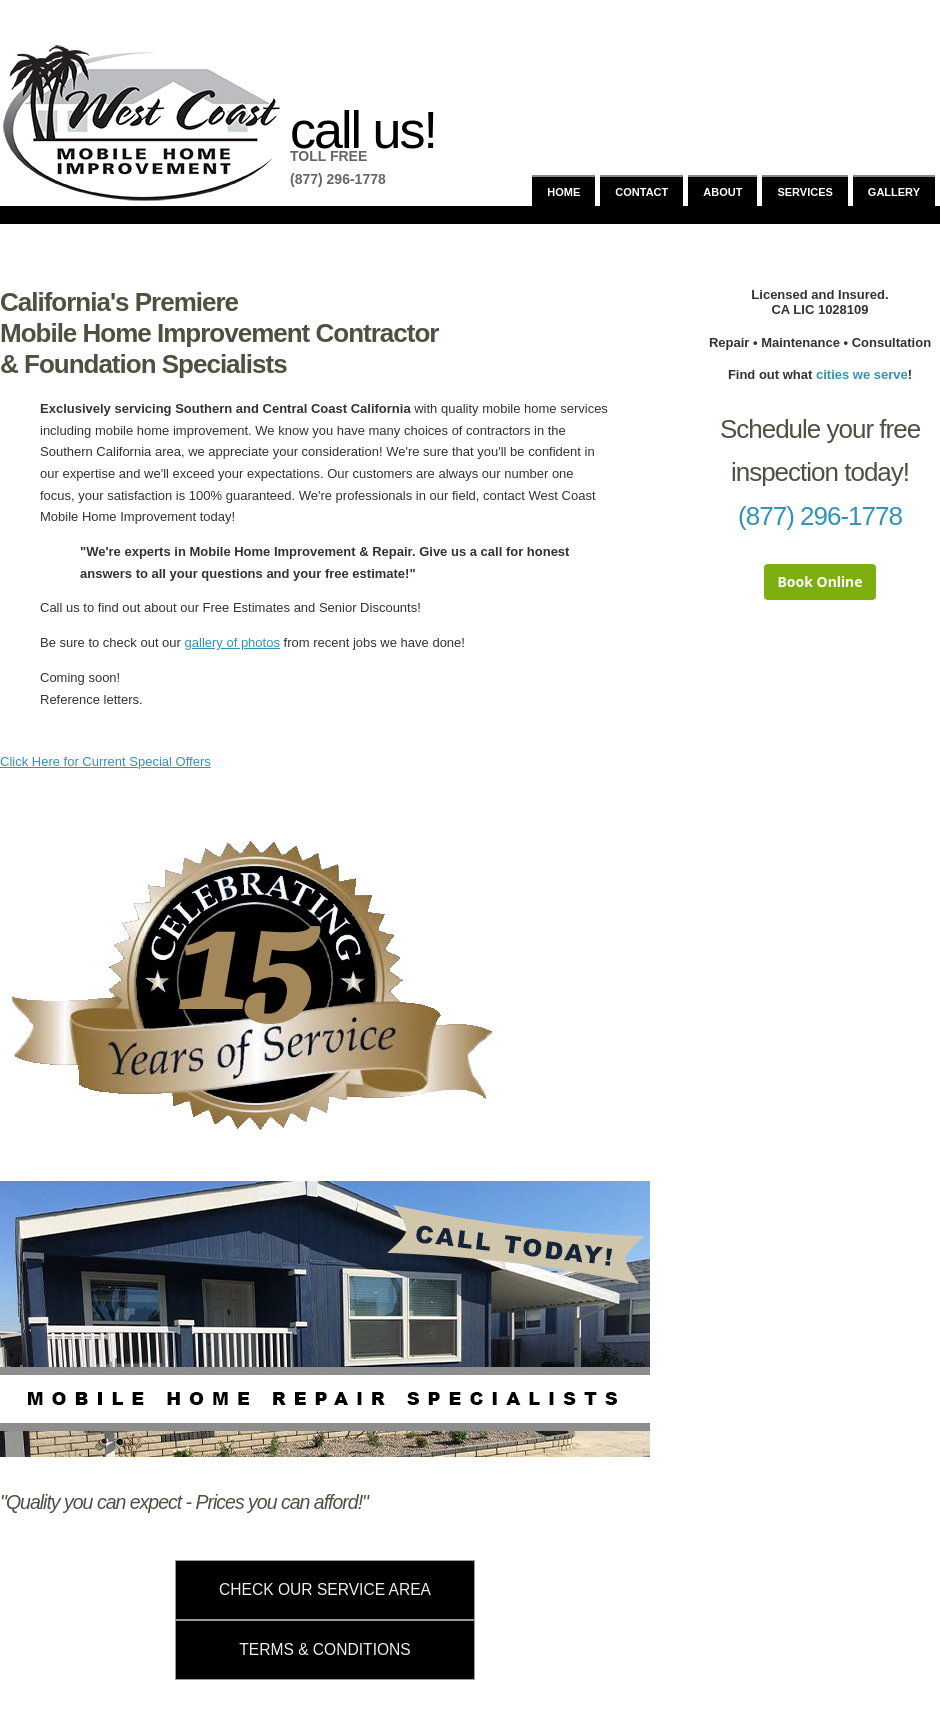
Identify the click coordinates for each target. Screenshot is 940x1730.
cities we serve (862, 374)
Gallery (894, 192)
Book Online (819, 581)
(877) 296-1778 (820, 516)
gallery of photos (232, 642)
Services (804, 192)
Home (563, 192)
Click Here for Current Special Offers (105, 761)
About (722, 192)
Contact (641, 192)
